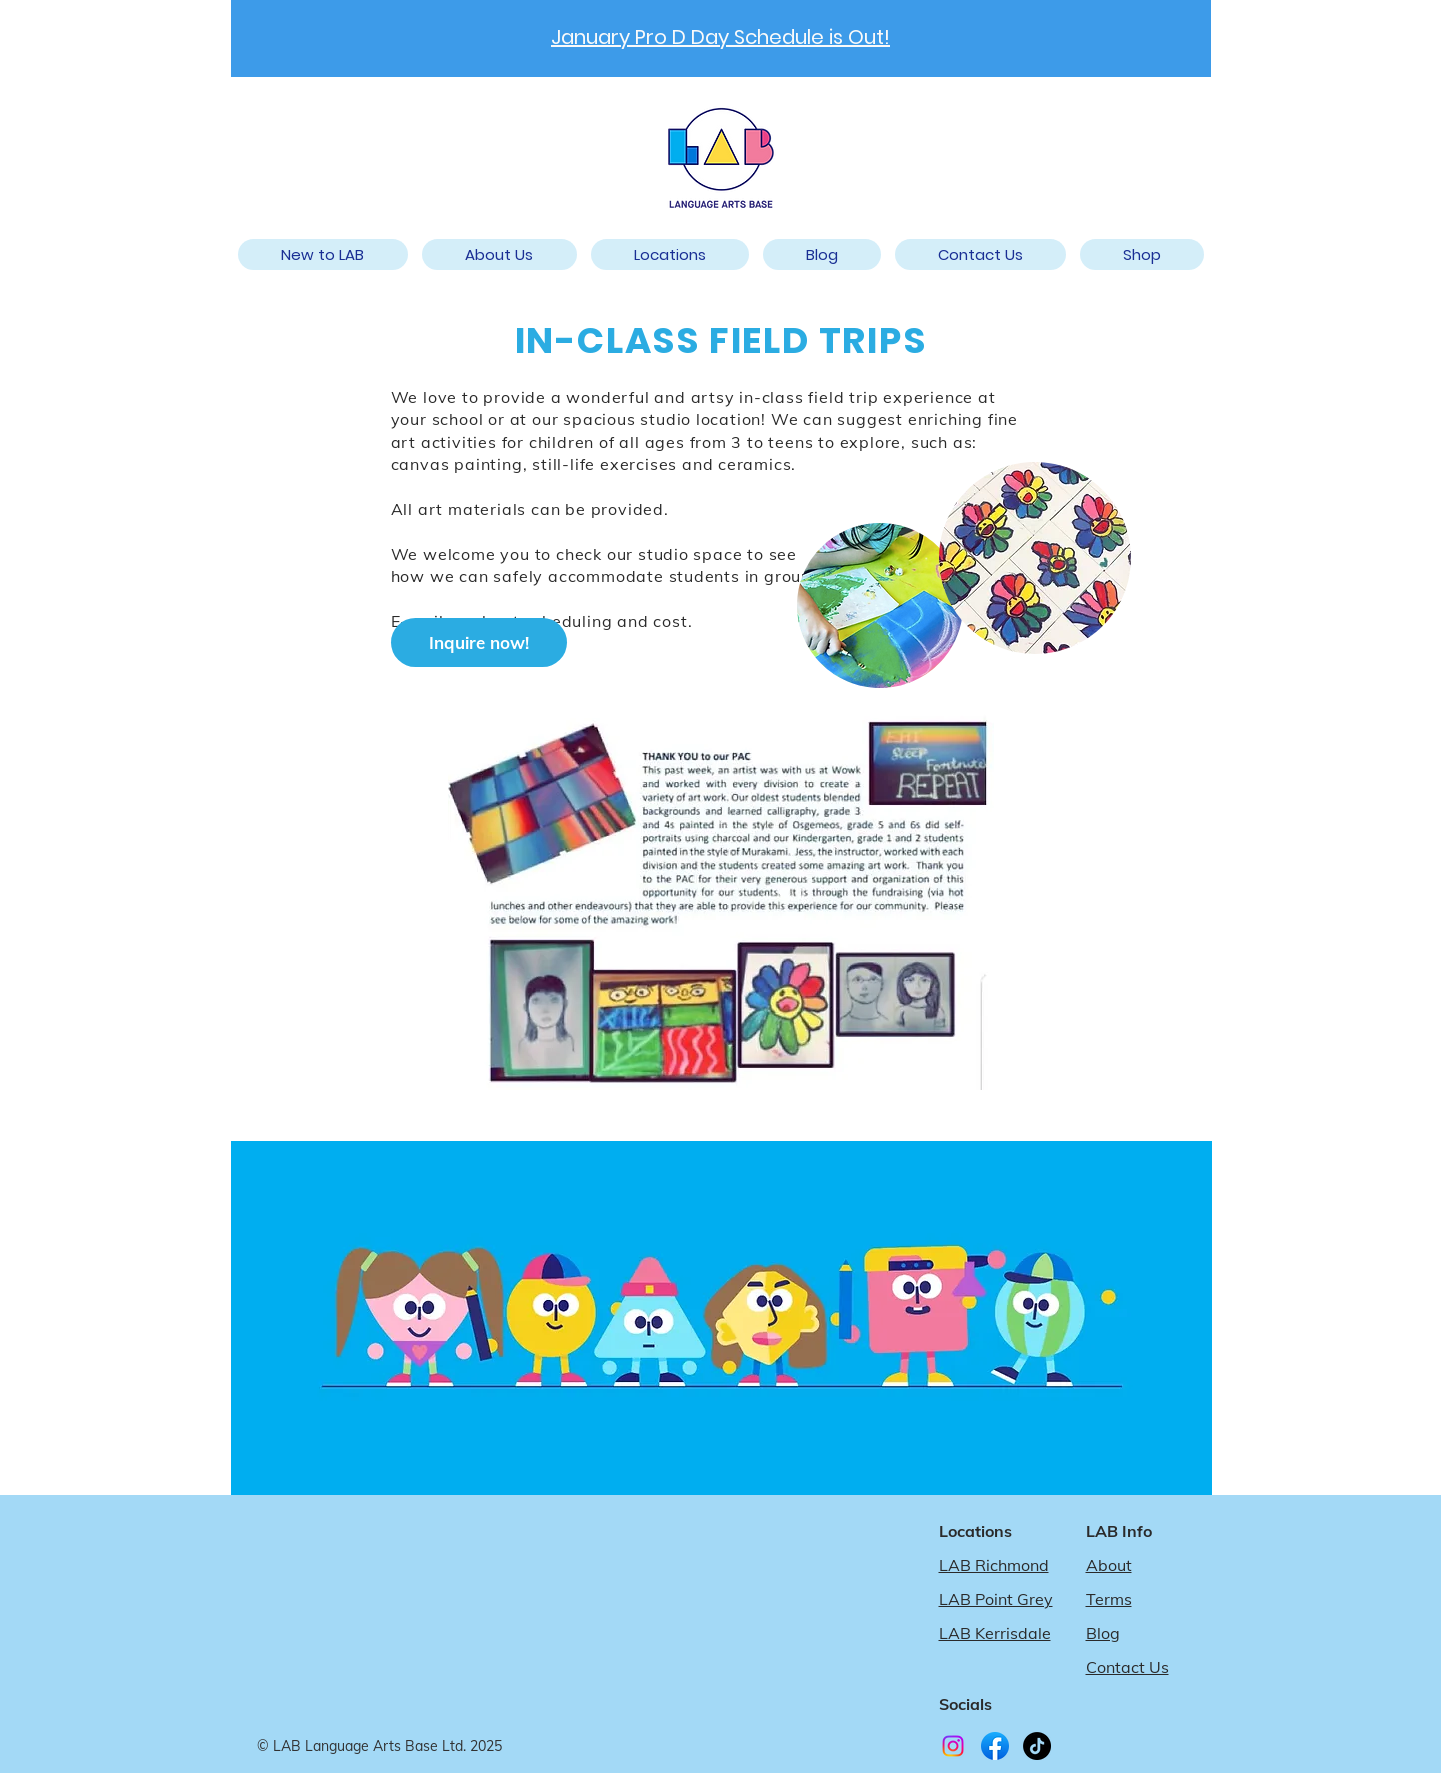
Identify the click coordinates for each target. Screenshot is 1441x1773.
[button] (670, 254)
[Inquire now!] (479, 642)
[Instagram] (953, 1746)
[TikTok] (1037, 1746)
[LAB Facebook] (995, 1746)
